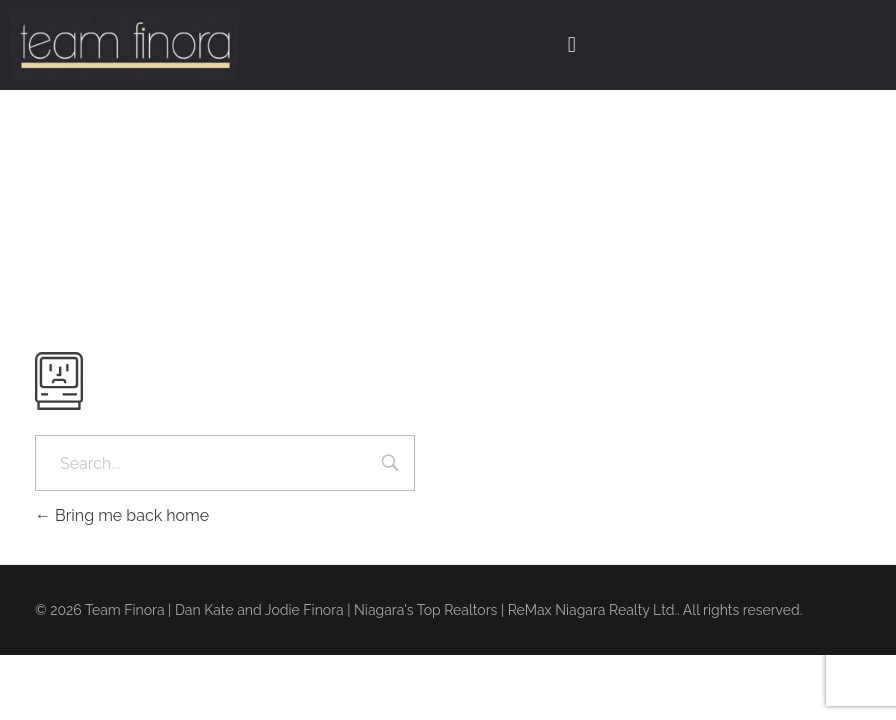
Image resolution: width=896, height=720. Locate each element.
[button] (571, 45)
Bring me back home (122, 515)
